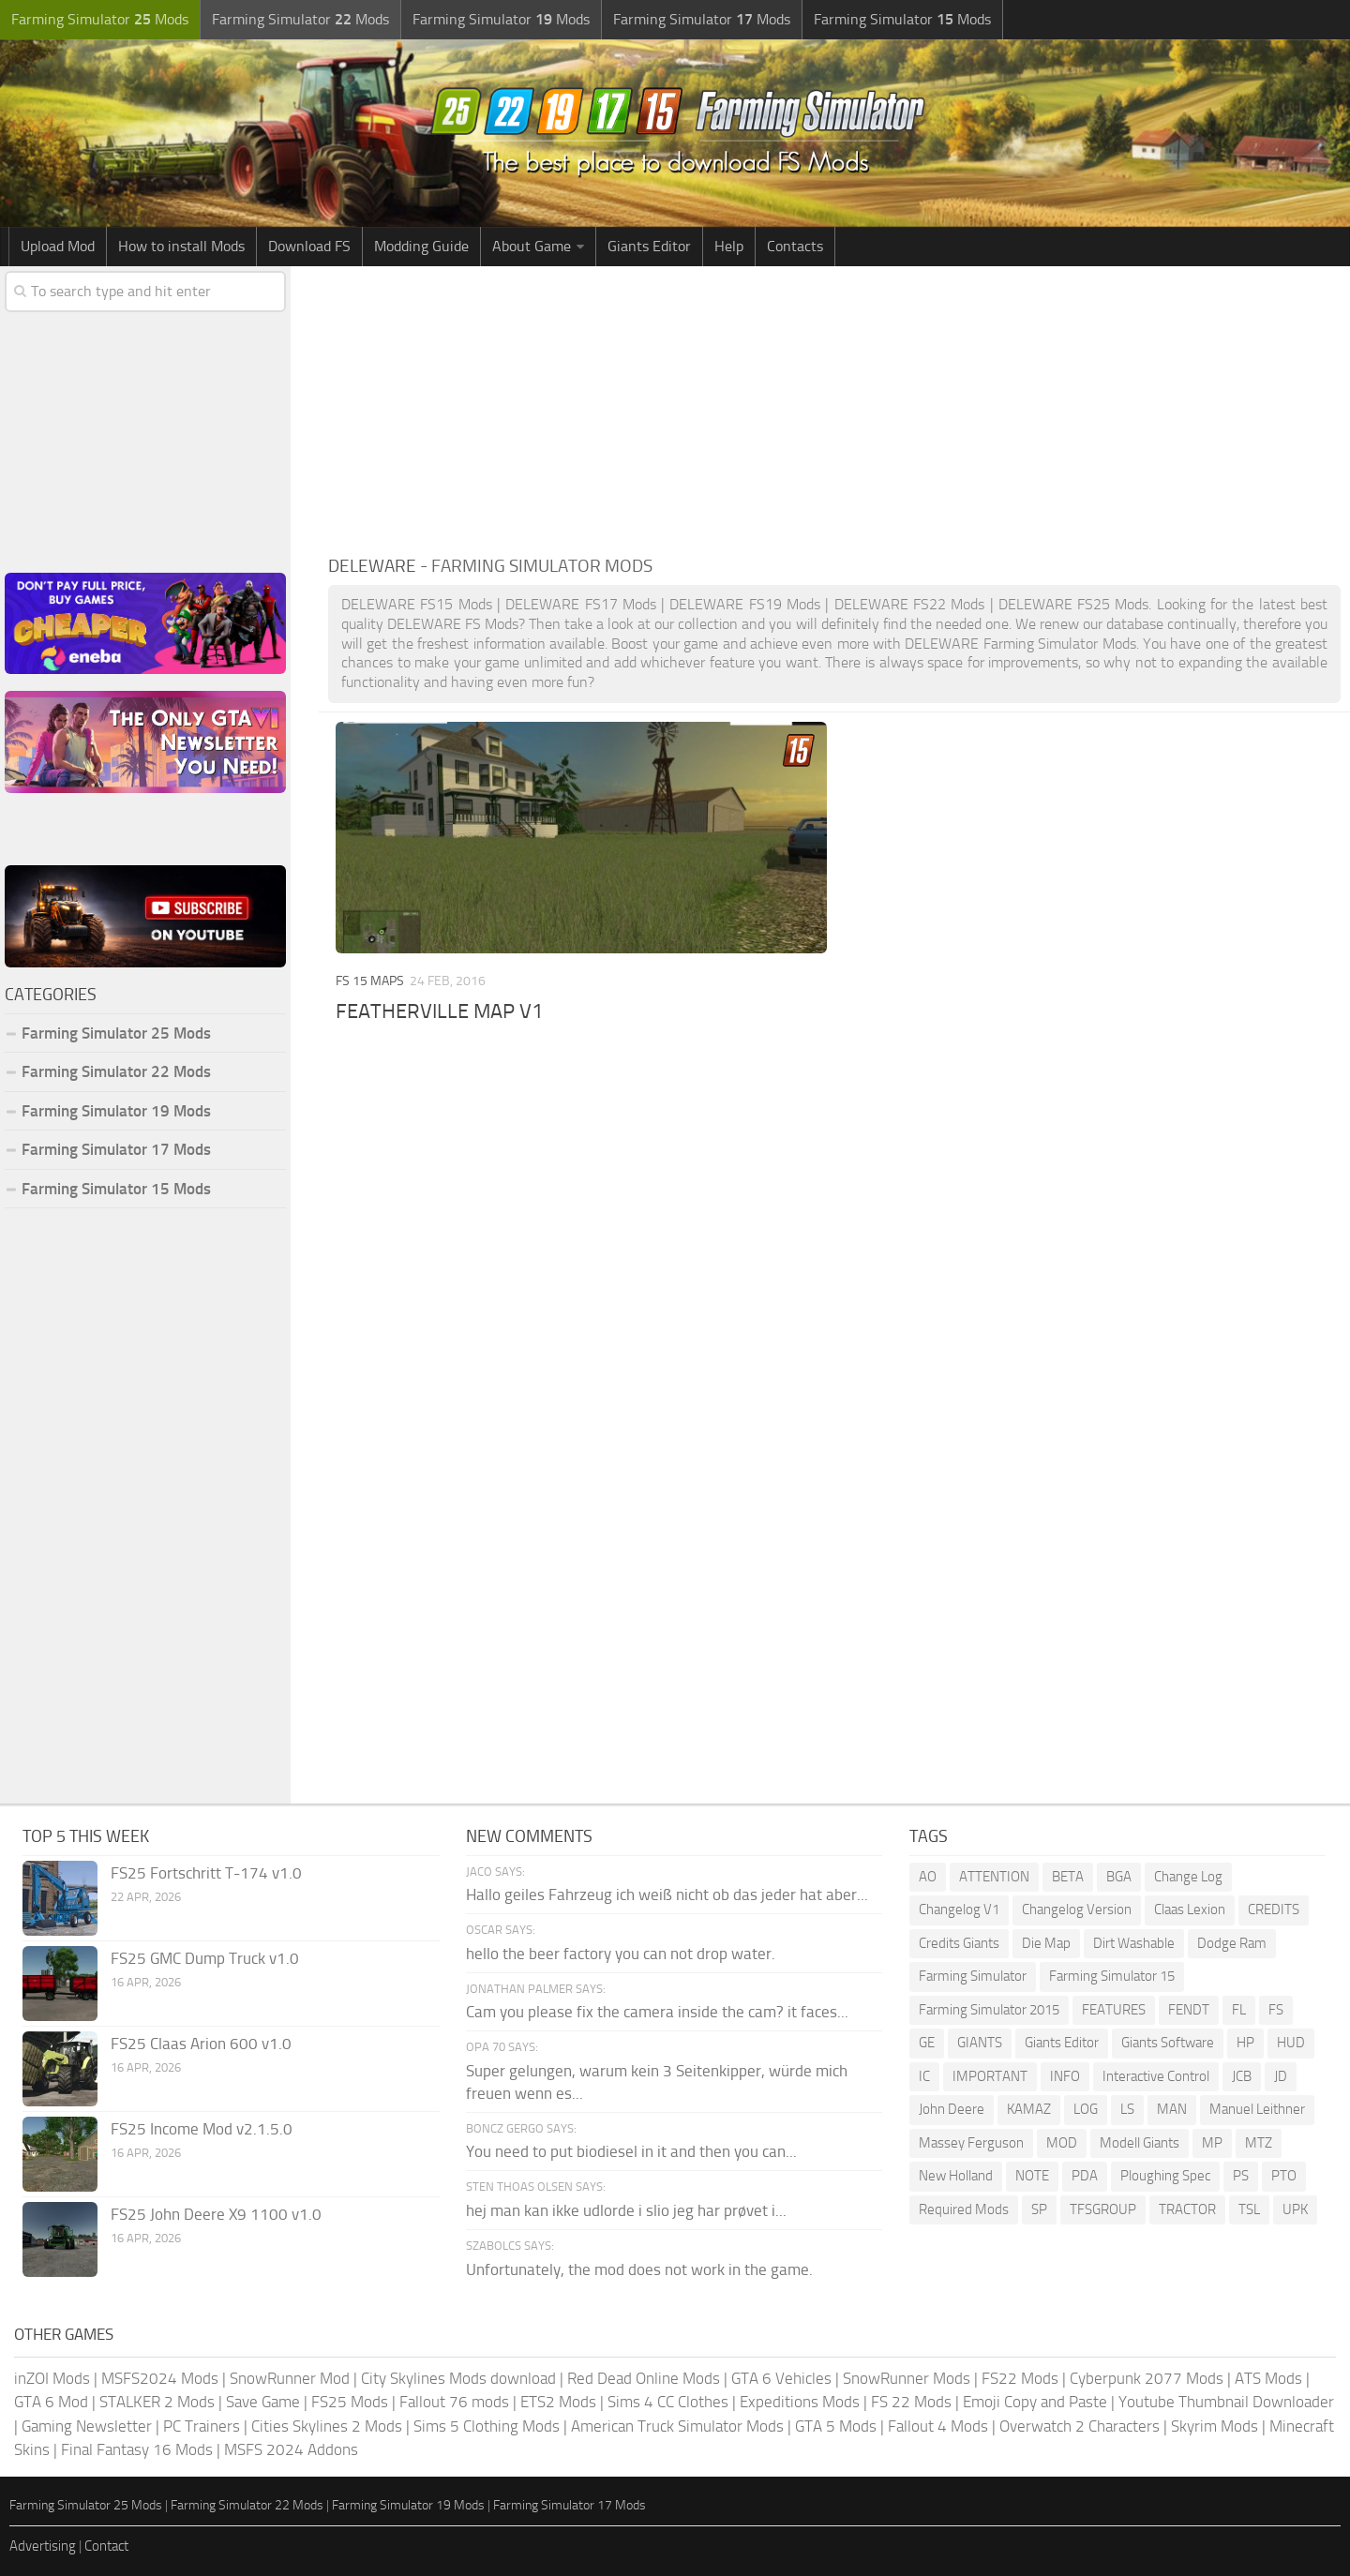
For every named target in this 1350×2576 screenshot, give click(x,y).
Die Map (1046, 1943)
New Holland (956, 2175)
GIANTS (979, 2042)
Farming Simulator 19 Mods (116, 1110)
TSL (1249, 2209)
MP (1212, 2142)
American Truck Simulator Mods (677, 2426)
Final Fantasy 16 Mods (137, 2449)
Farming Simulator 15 (1112, 1976)
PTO (1284, 2175)
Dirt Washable (1134, 1943)
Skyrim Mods (1214, 2426)
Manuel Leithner (1257, 2109)
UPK (1295, 2209)
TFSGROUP (1103, 2209)
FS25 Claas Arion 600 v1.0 (201, 2043)
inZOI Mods (52, 2378)
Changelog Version (1077, 1909)
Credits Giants (959, 1943)
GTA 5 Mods (836, 2426)
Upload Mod (58, 246)
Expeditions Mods (800, 2401)
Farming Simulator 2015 (989, 2009)
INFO (1065, 2076)
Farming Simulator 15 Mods (116, 1188)
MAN (1172, 2109)
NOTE (1032, 2175)
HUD (1291, 2042)
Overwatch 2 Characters (1079, 2426)
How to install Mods (181, 246)
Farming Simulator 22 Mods (116, 1071)
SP (1039, 2209)
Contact (106, 2546)
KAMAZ (1029, 2109)
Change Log (1188, 1876)
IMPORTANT (990, 2076)
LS (1127, 2109)
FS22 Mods (1020, 2378)
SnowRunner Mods (906, 2378)
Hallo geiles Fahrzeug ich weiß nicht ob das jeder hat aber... (667, 1894)
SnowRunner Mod (290, 2378)
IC (924, 2076)
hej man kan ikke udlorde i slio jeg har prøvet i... (626, 2210)
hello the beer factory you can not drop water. (620, 1953)
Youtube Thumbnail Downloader (1226, 2401)
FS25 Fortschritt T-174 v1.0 (206, 1873)
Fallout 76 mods (454, 2401)
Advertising (42, 2546)
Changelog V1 (959, 1909)
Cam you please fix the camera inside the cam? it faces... (657, 2011)
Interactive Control (1155, 2076)
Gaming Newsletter (87, 2426)
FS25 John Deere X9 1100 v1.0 (216, 2214)
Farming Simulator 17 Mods (116, 1149)
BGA (1119, 1876)
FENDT (1188, 2009)
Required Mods (964, 2209)
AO (928, 1876)
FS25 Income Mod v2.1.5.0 (201, 2128)
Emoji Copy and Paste (1035, 2401)
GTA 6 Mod (51, 2401)
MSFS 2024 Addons (291, 2449)
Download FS (309, 246)
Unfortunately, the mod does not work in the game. (639, 2269)
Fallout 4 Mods (938, 2426)
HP (1245, 2042)
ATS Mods (1268, 2378)
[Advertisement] (834, 407)
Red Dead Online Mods (643, 2378)
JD (1280, 2076)
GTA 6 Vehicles (781, 2378)
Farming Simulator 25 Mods (116, 1033)
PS (1241, 2175)
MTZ (1258, 2142)
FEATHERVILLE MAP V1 (439, 1011)
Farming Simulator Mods (99, 19)
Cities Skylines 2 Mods (326, 2426)
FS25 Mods (349, 2401)
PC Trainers (201, 2426)
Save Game (263, 2401)
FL (1239, 2009)
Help (728, 246)
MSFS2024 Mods (159, 2378)
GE (927, 2042)
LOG (1085, 2109)
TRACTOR (1187, 2209)
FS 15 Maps (370, 981)
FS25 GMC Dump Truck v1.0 (205, 1958)
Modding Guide (421, 246)
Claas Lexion (1189, 1909)
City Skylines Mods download (458, 2378)
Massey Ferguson (971, 2142)
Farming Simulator (973, 1976)
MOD (1061, 2142)
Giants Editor (649, 246)
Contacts (795, 246)
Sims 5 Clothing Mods (486, 2426)
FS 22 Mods (911, 2401)
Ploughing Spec (1165, 2175)
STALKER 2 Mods (157, 2401)
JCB (1242, 2076)
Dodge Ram (1232, 1943)
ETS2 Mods (558, 2401)
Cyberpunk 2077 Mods (1146, 2378)
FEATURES (1114, 2009)
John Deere (951, 2109)
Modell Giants (1139, 2142)
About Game (531, 246)
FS (1275, 2009)
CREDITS (1273, 1909)
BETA (1068, 1876)
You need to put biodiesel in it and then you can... (631, 2151)
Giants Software (1167, 2042)
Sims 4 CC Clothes (668, 2401)
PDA (1085, 2175)
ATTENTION (994, 1876)
